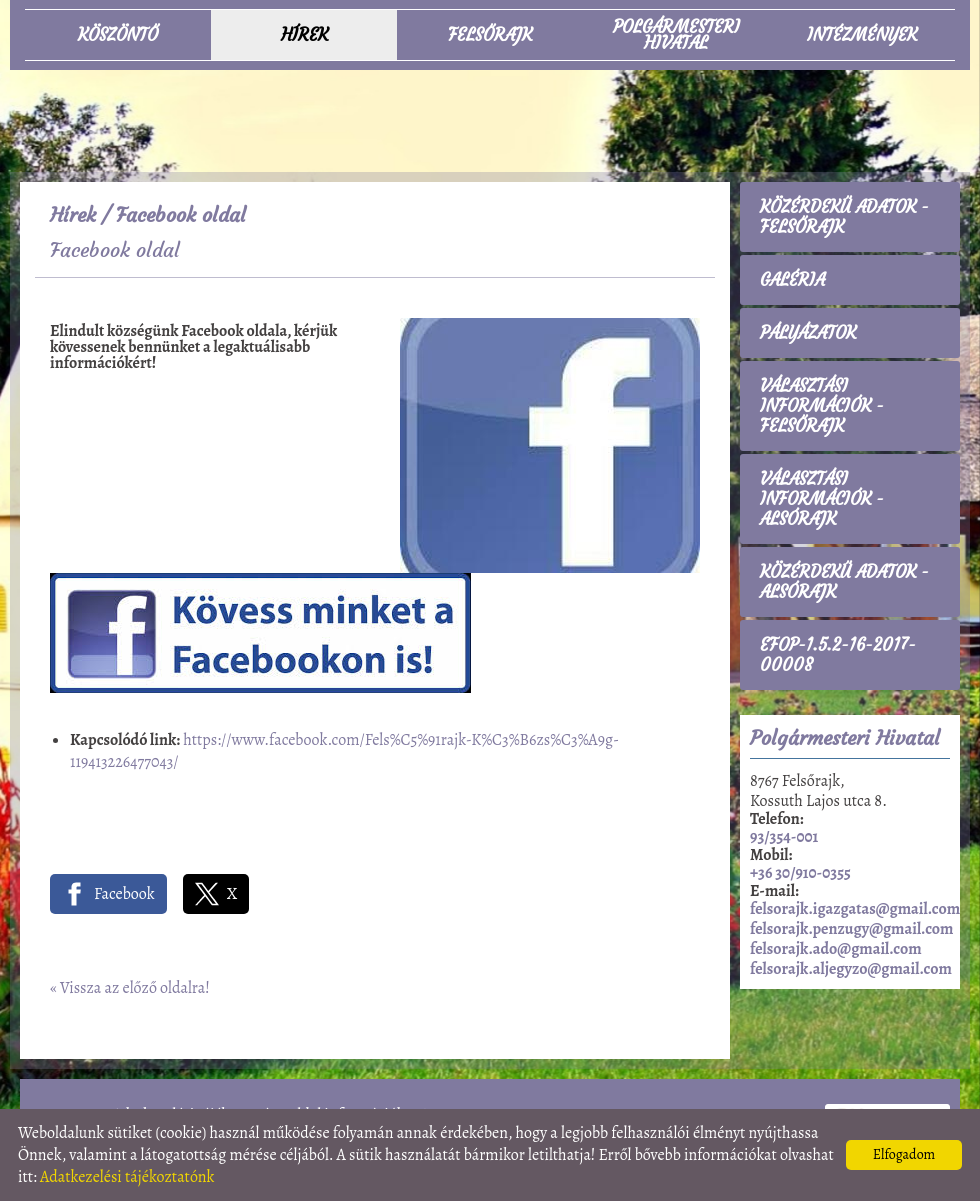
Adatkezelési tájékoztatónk (127, 1177)
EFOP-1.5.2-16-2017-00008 (838, 655)
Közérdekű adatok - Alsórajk (844, 582)
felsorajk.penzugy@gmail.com (851, 929)
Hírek (73, 214)
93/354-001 (784, 837)
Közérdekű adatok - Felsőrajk (844, 217)
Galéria (792, 280)
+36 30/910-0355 (800, 873)
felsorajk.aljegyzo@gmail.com (851, 969)
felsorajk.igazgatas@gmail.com (855, 909)
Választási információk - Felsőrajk (822, 406)
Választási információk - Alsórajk (822, 499)
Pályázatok (808, 333)
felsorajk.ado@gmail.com (836, 949)
